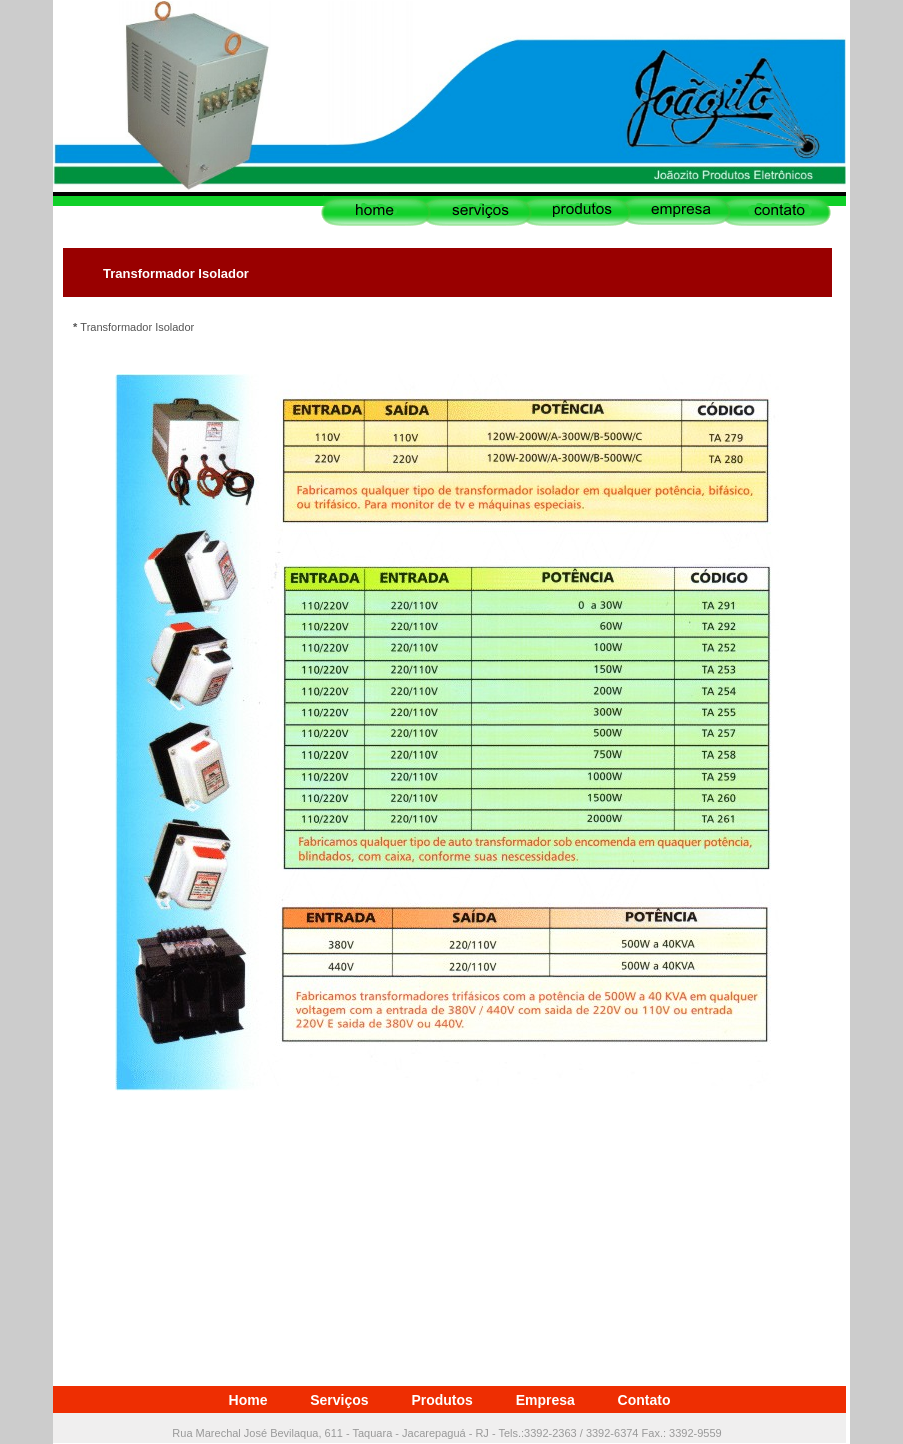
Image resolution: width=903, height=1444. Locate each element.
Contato (644, 1400)
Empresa (545, 1400)
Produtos (441, 1400)
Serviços (339, 1400)
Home (248, 1400)
